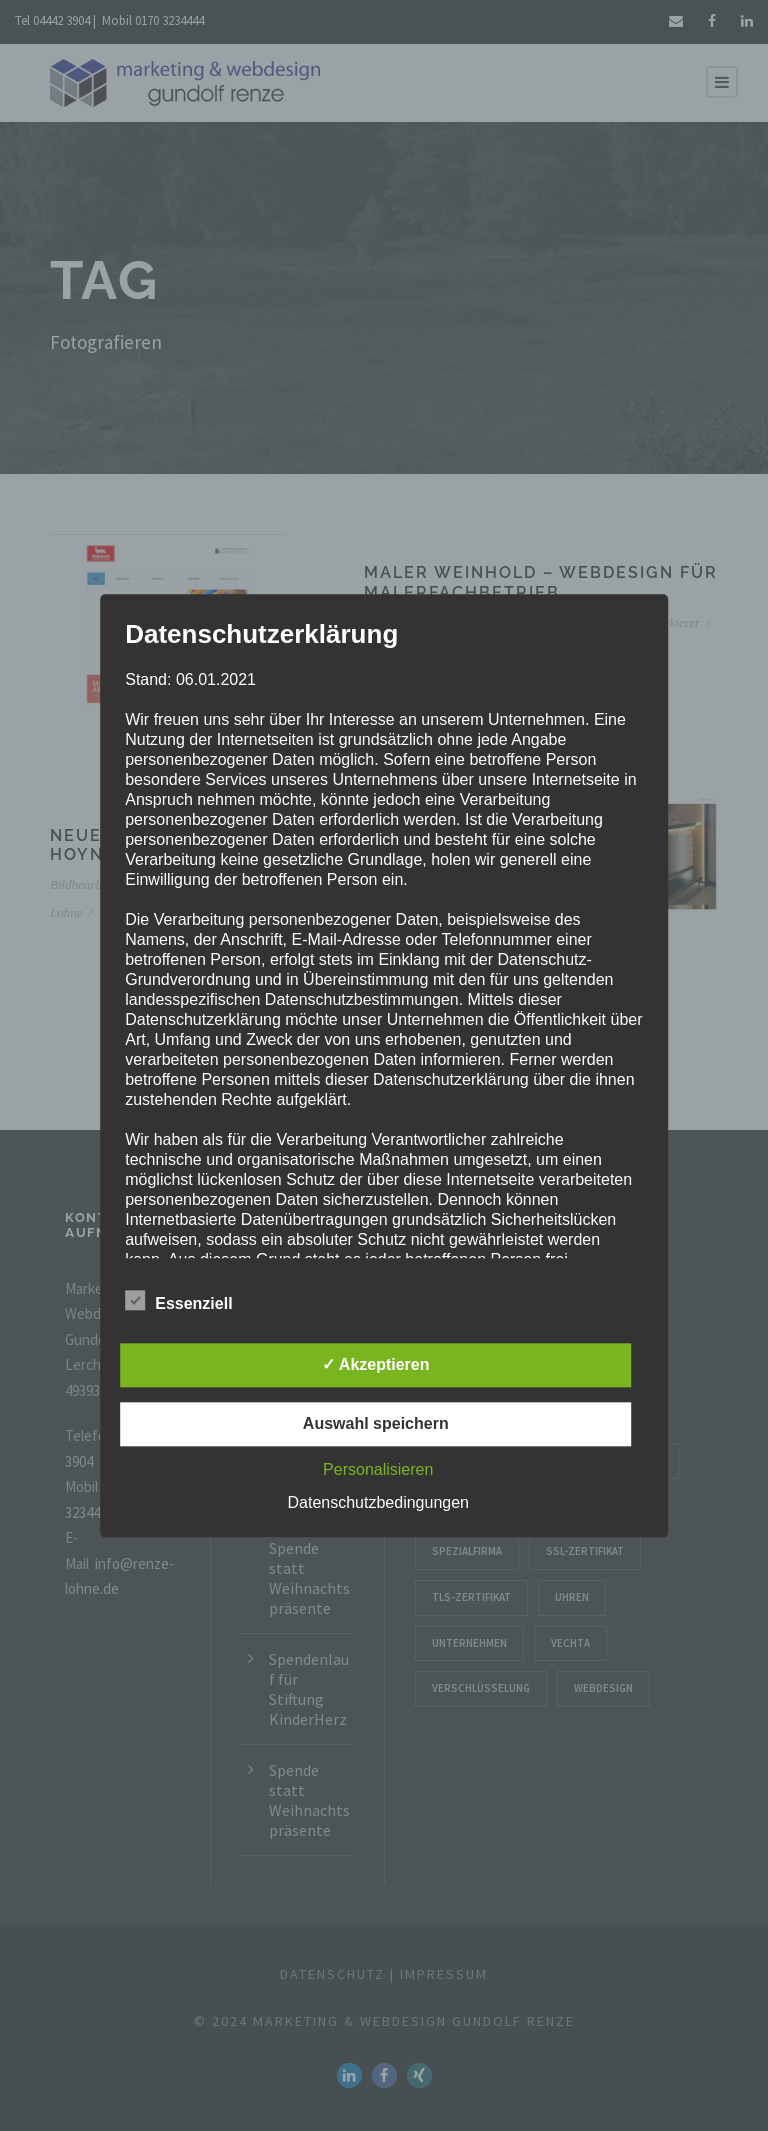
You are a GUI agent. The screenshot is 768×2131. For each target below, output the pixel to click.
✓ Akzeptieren (376, 1364)
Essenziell (178, 1301)
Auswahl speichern (376, 1423)
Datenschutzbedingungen (378, 1502)
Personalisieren (378, 1469)
